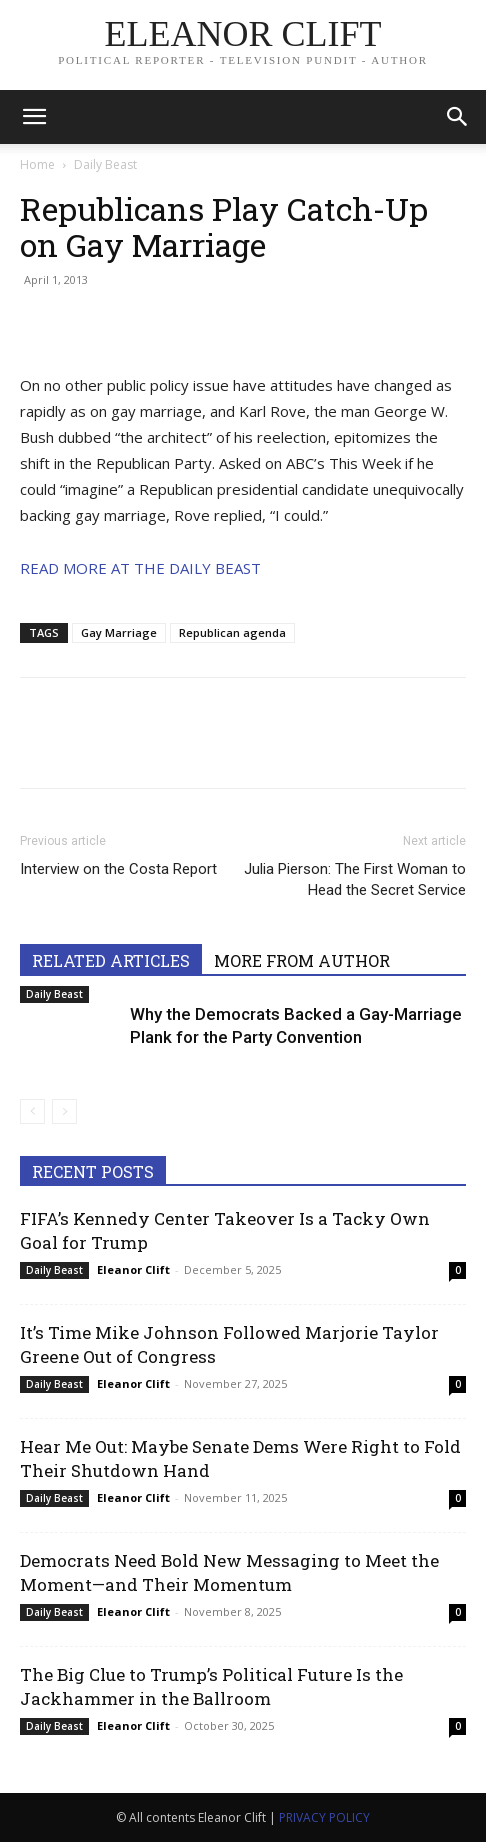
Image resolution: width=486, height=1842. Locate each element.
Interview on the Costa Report (118, 869)
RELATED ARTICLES (111, 960)
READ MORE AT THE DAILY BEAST (140, 568)
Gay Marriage (119, 632)
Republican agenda (232, 632)
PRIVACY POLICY (324, 1817)
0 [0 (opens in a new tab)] (458, 1270)
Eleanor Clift (133, 1269)
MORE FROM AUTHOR (302, 960)
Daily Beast (105, 164)
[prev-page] (32, 1111)
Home (37, 164)
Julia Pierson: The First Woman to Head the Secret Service (355, 879)
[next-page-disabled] (64, 1111)
